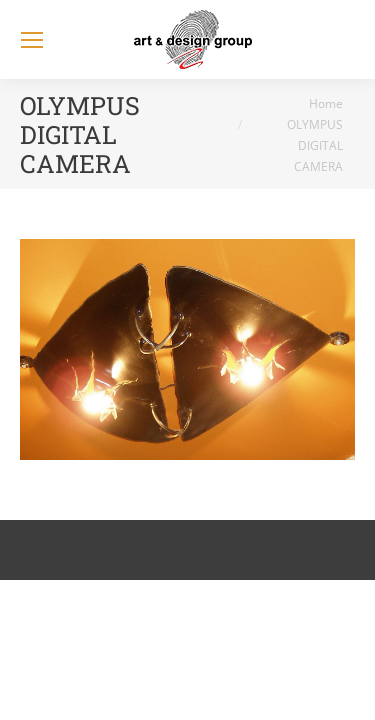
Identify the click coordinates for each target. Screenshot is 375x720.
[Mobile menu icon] (32, 40)
